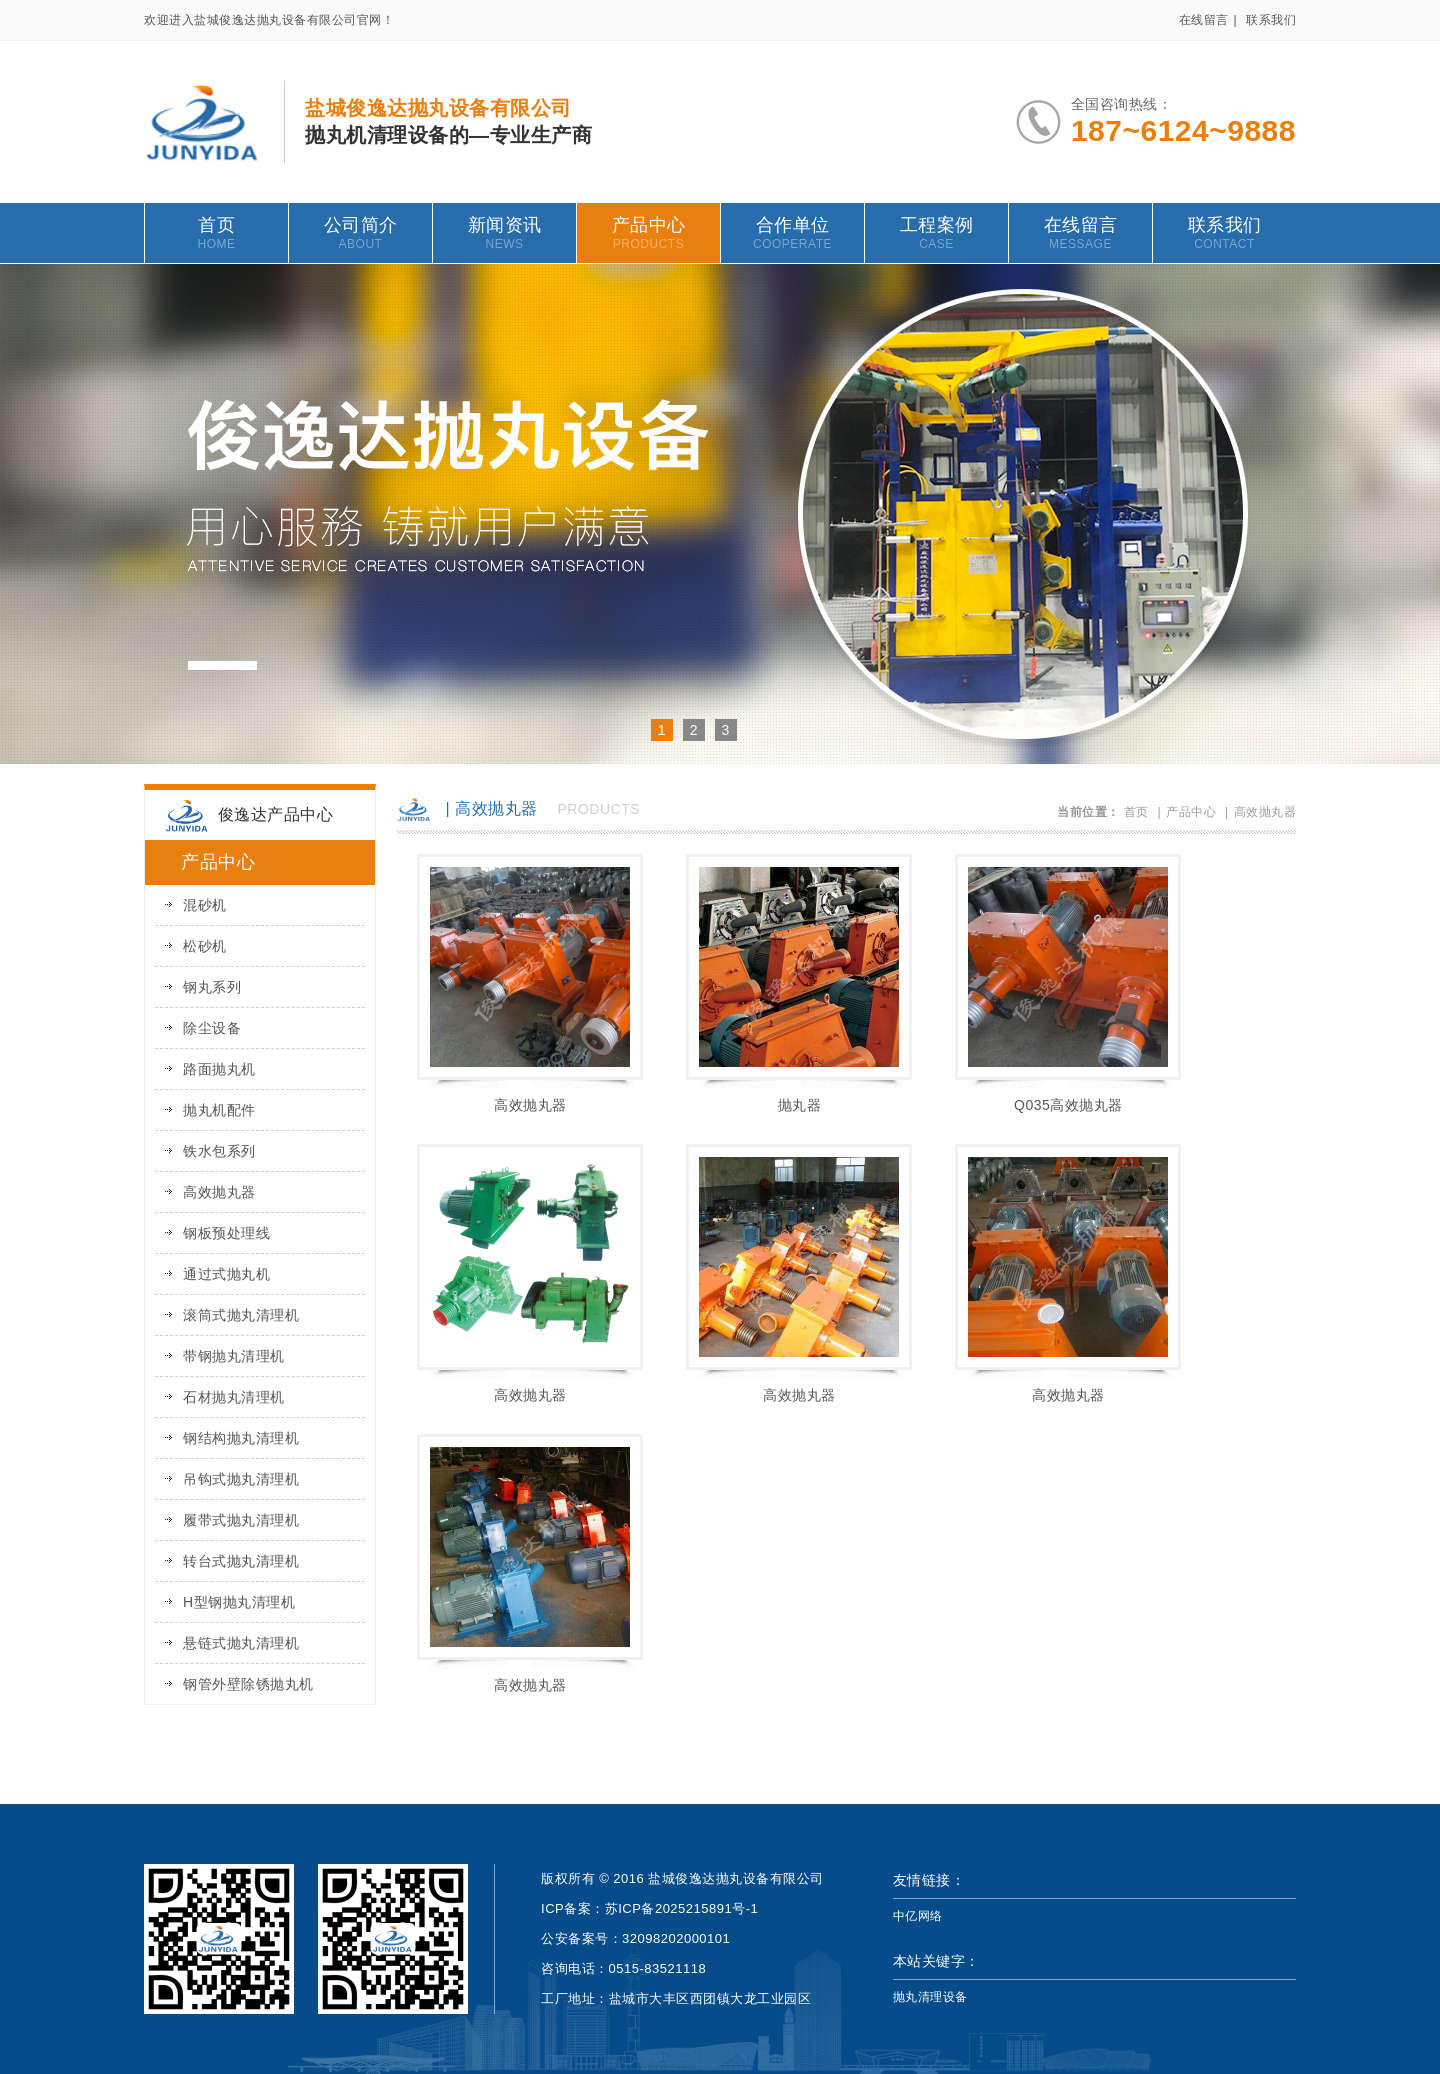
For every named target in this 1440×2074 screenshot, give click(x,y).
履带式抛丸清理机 (241, 1520)
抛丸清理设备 (930, 1997)
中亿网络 (918, 1916)
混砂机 (205, 905)
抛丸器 (800, 1105)
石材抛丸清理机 (234, 1397)
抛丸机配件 (219, 1110)
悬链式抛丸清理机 (241, 1643)
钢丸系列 (212, 987)
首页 (216, 233)
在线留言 (1204, 20)
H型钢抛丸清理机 (239, 1602)
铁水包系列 (219, 1151)
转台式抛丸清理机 (241, 1561)
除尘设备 (212, 1028)
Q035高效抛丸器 (1068, 1105)
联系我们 (1271, 20)
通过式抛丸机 (226, 1274)
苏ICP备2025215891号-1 (682, 1908)
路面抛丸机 (219, 1069)
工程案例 (936, 233)
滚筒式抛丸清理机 (241, 1315)
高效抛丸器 (219, 1192)
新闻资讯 (504, 233)
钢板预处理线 (226, 1233)
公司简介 (360, 233)
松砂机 (205, 946)
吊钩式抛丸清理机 (241, 1479)
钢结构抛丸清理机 (241, 1438)
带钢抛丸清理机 (234, 1356)
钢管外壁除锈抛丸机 (248, 1684)
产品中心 (648, 233)
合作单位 (792, 233)
